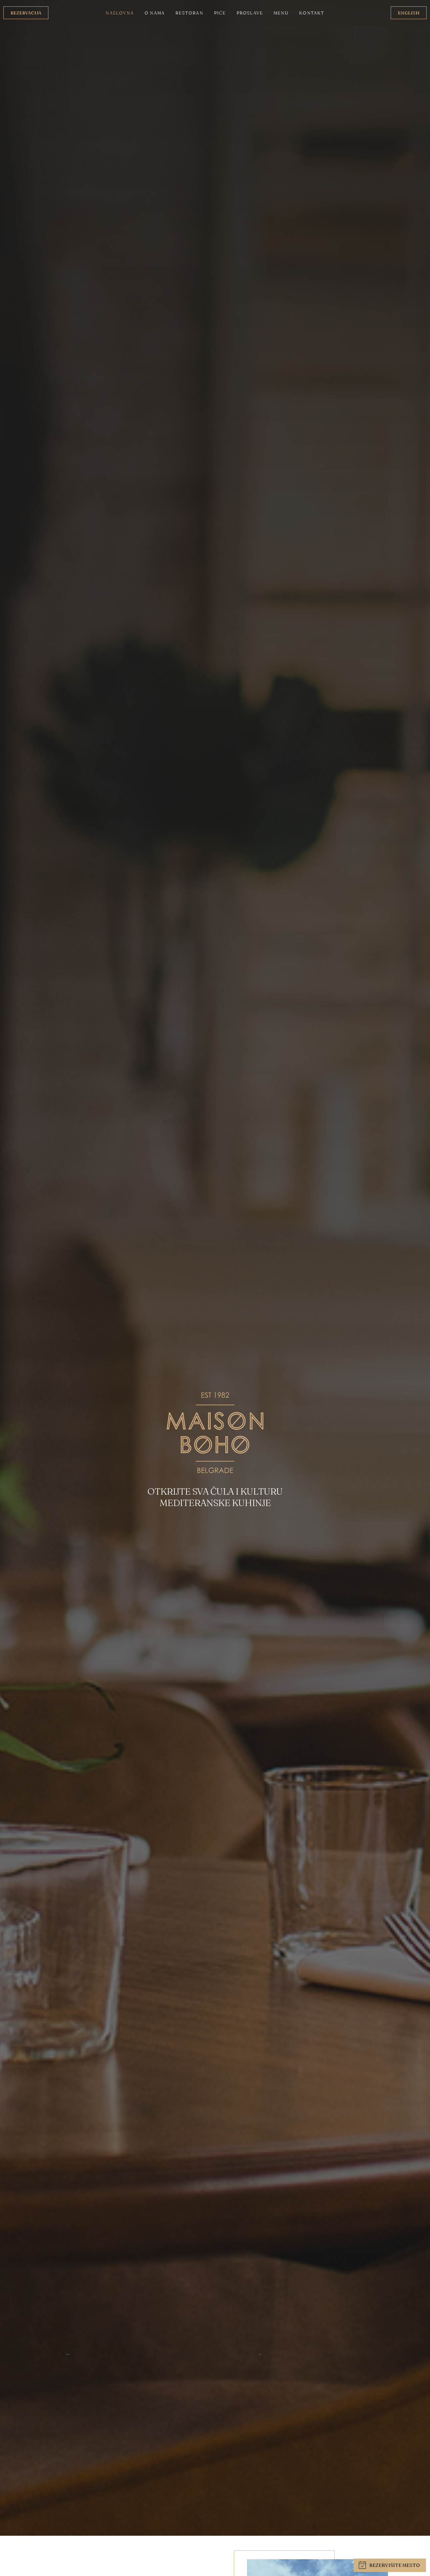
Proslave (249, 12)
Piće (220, 12)
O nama (154, 12)
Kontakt (311, 12)
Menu (280, 12)
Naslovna (119, 12)
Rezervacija (25, 12)
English (409, 12)
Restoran (189, 12)
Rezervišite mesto (388, 2565)
